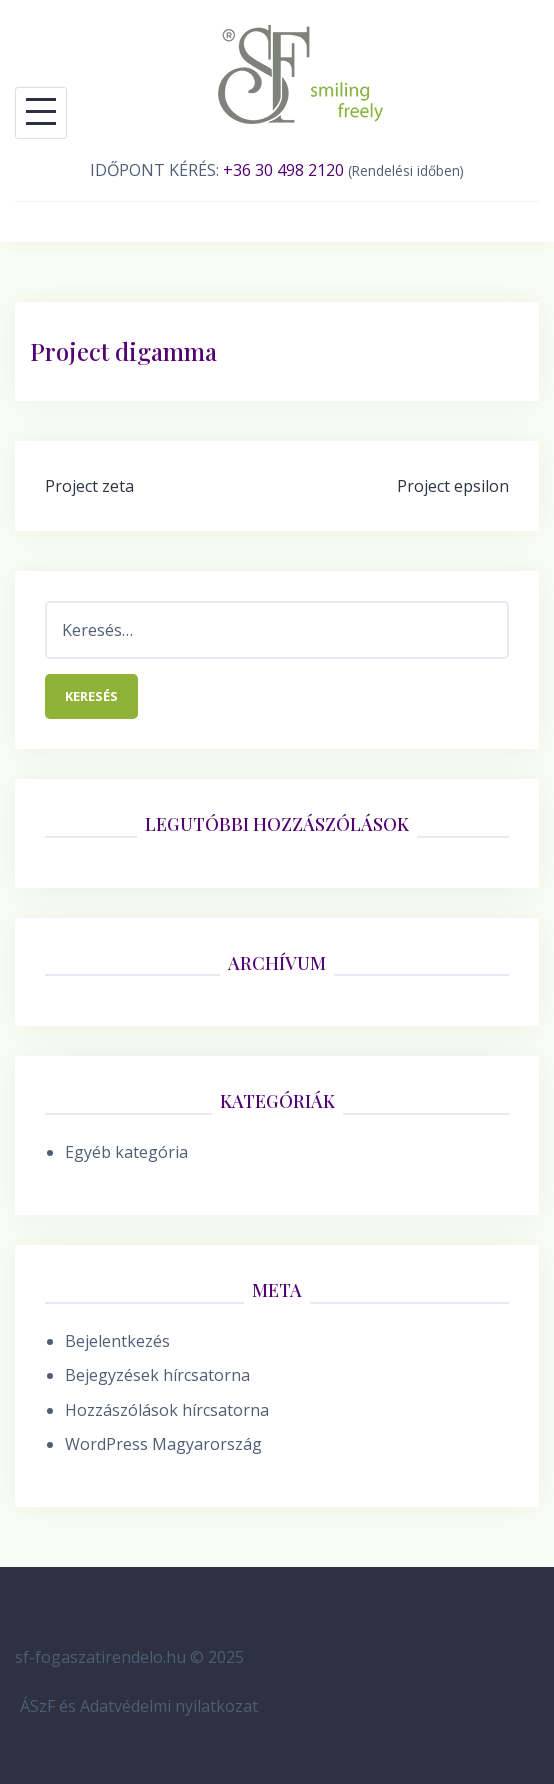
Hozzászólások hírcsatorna (167, 1410)
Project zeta (89, 486)
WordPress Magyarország (163, 1444)
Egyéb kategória (126, 1152)
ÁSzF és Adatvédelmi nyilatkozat (139, 1706)
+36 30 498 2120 (283, 170)
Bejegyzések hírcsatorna (157, 1375)
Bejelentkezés (117, 1341)
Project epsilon (453, 486)
